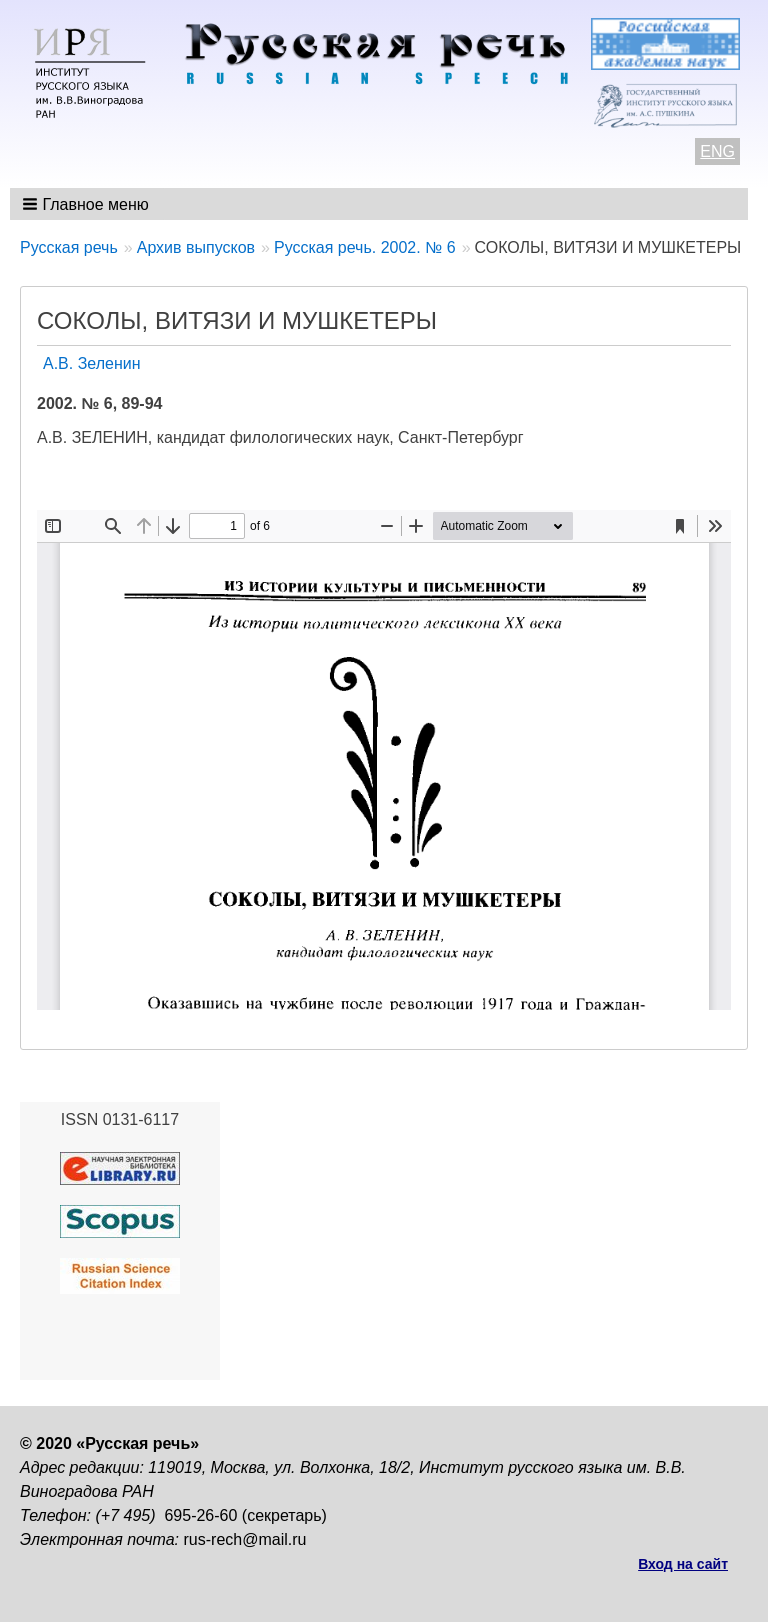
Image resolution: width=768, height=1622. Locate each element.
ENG (717, 151)
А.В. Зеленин (92, 363)
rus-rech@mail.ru (245, 1539)
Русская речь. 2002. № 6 (365, 247)
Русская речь (69, 247)
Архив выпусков (196, 247)
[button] (87, 204)
